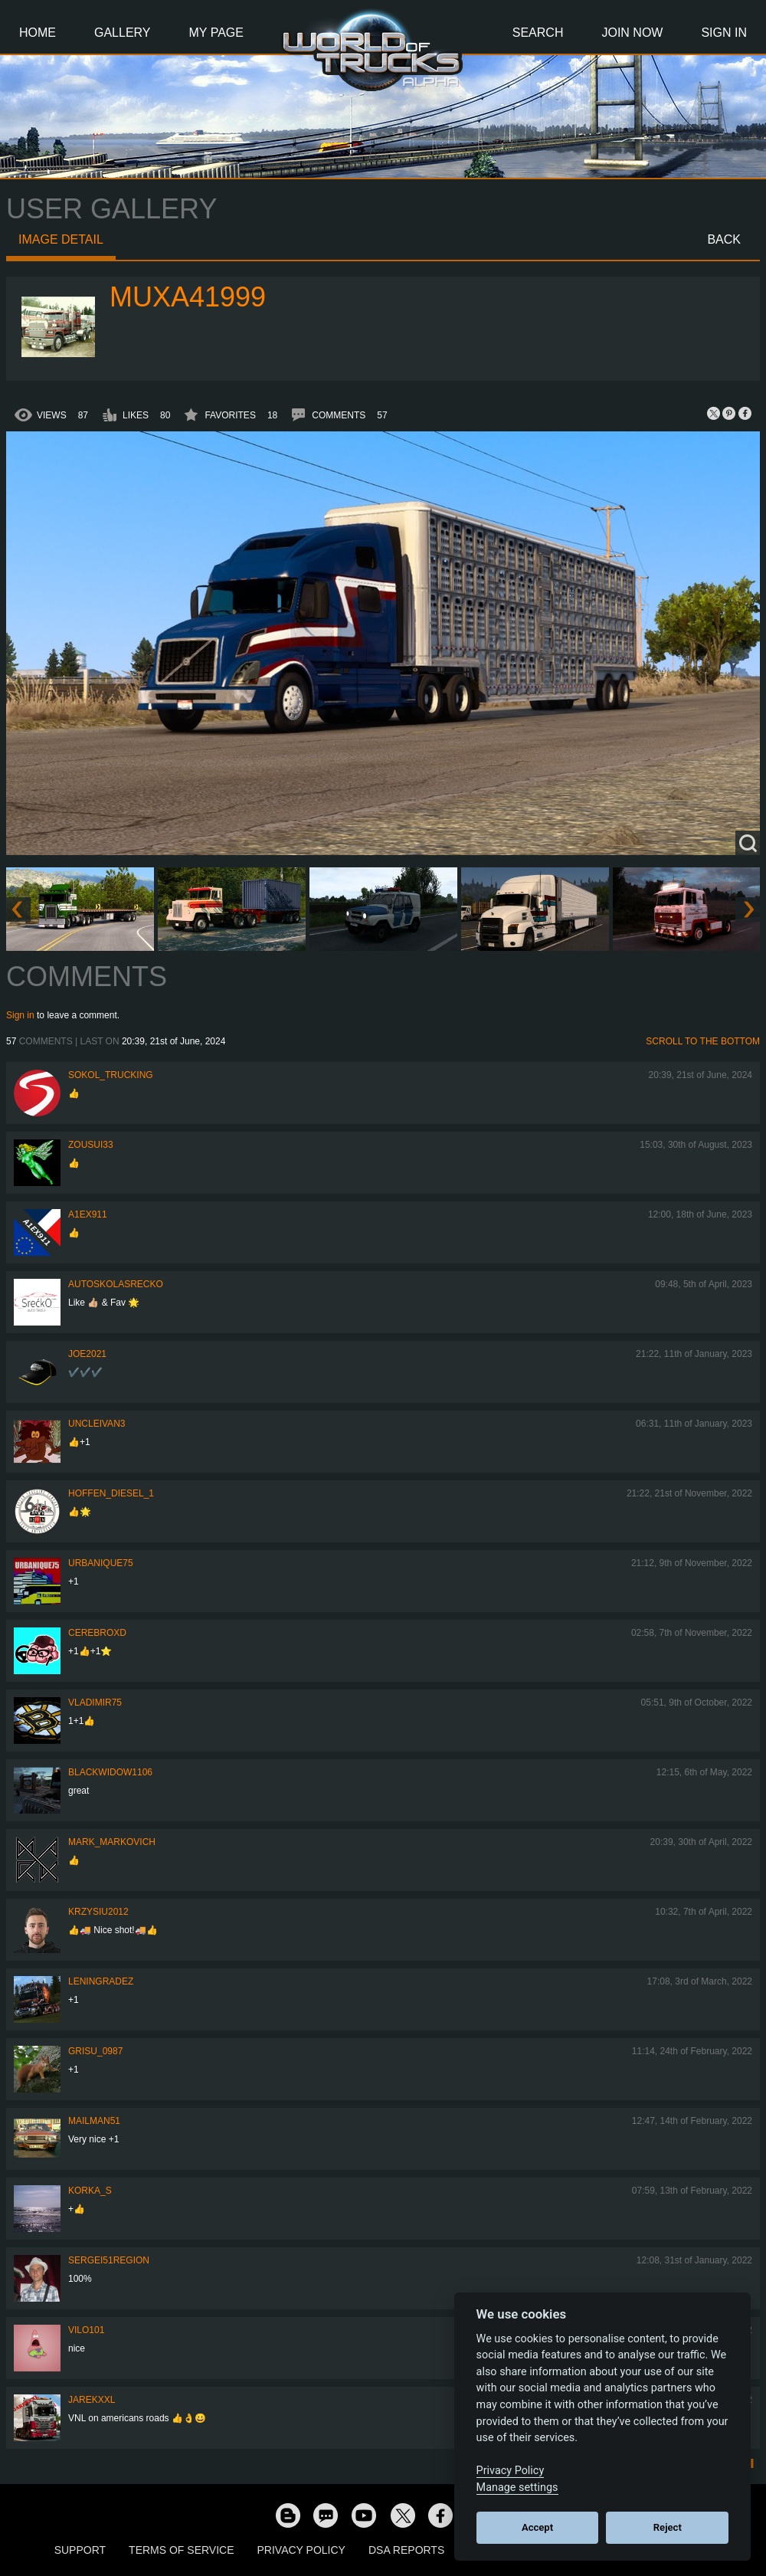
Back (724, 239)
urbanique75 (100, 1563)
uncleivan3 (96, 1423)
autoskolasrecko (115, 1284)
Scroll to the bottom (703, 1041)
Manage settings (517, 2487)
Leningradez (100, 1981)
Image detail (60, 239)
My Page (216, 32)
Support (80, 2550)
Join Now (632, 32)
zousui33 (90, 1144)
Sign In (724, 32)
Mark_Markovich (111, 1842)
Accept (537, 2527)
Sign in (20, 1015)
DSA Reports (406, 2550)
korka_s (90, 2190)
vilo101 (86, 2330)
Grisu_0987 (95, 2051)
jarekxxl (91, 2399)
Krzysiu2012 (98, 1911)
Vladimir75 (95, 1702)
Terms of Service (181, 2550)
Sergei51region (108, 2260)
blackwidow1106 (110, 1772)
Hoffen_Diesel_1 (111, 1493)
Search (538, 32)
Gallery (122, 32)
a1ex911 (87, 1214)
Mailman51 (94, 2121)
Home (37, 32)
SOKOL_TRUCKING (110, 1075)
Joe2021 (87, 1354)
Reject (667, 2527)
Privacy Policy (301, 2550)
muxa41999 (188, 297)
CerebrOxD (97, 1632)
